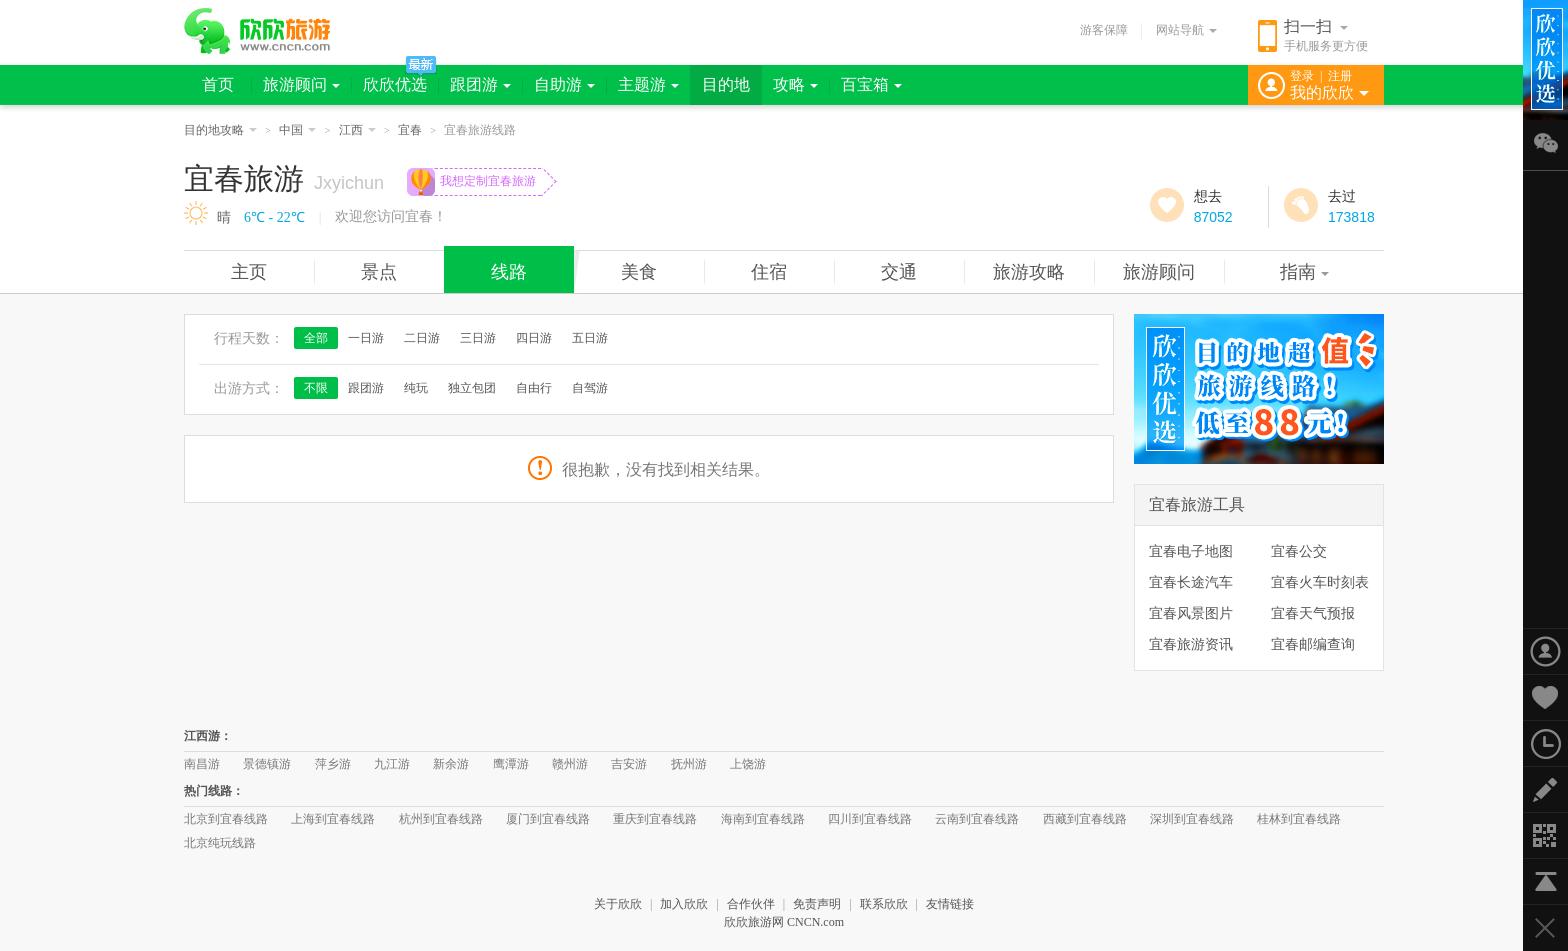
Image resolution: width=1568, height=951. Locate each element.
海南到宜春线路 (763, 819)
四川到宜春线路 (870, 819)
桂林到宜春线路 (1299, 819)
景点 (379, 272)
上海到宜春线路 (333, 819)
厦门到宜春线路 (548, 819)
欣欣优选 (395, 84)
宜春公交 (1299, 551)
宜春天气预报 (1313, 613)
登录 (1302, 76)
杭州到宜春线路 (441, 819)
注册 (1340, 76)
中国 (297, 130)
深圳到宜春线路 (1192, 819)
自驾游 (590, 388)
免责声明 (817, 904)
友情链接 (950, 904)
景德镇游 (267, 764)
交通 (899, 272)
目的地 (726, 84)
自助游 (564, 84)
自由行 (534, 388)
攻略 (795, 84)
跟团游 (480, 84)
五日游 (590, 338)
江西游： (208, 736)
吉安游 (629, 764)
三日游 (478, 338)
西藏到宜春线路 (1085, 819)
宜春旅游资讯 (1191, 644)
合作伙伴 (751, 904)
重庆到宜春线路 (655, 819)
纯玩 (416, 388)
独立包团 (472, 388)
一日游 (366, 338)
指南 (1304, 272)
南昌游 (202, 764)
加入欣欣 (684, 904)
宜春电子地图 (1191, 551)
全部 (316, 338)
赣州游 (570, 764)
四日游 (534, 338)
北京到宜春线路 (226, 819)
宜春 (410, 130)
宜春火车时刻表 (1320, 582)
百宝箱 (871, 84)
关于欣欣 (618, 904)
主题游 (648, 84)
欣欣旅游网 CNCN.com (784, 922)
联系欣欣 (884, 904)
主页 (249, 272)
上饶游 (748, 764)
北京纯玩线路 (220, 843)
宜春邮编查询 (1313, 644)
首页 (218, 84)
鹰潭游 (511, 764)
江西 (357, 130)
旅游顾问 (301, 84)
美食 (639, 272)
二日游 (422, 338)
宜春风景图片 (1191, 613)
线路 (509, 272)
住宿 (769, 272)
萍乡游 (333, 764)
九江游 (392, 764)
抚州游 (689, 764)
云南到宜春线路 (977, 819)
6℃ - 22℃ (274, 217)
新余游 (451, 764)
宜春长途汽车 (1191, 582)
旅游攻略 (1029, 272)
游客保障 (1104, 30)
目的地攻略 (220, 130)
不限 (316, 388)
